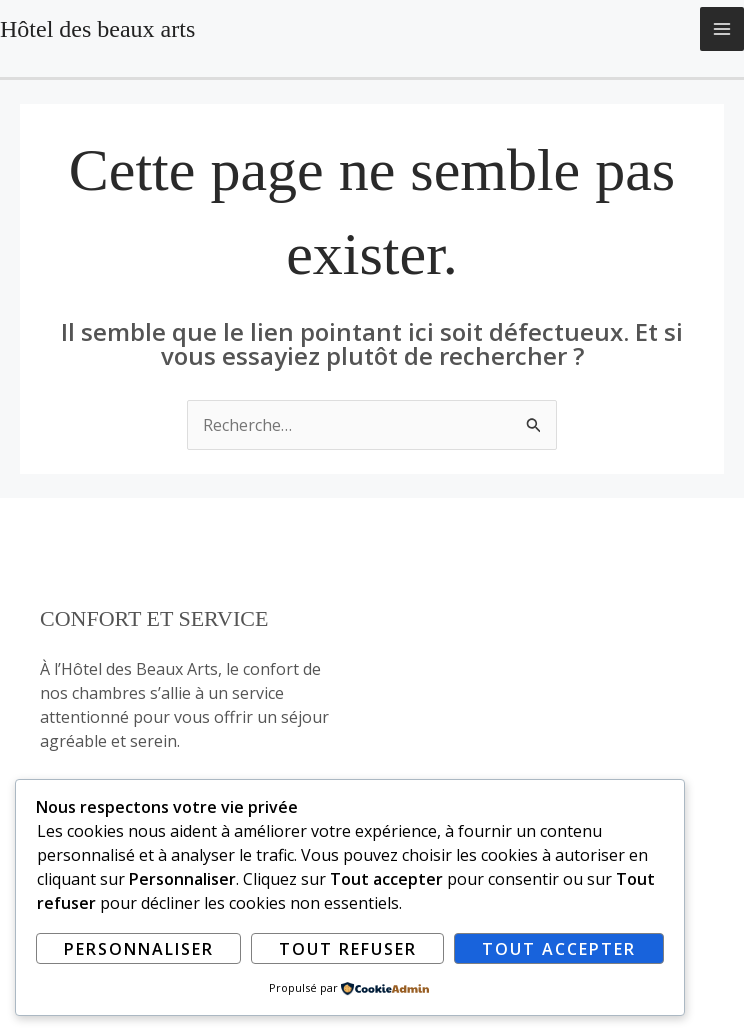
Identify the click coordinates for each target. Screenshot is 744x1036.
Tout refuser (348, 949)
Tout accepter (559, 949)
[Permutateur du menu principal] (722, 29)
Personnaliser (139, 949)
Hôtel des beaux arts (97, 29)
